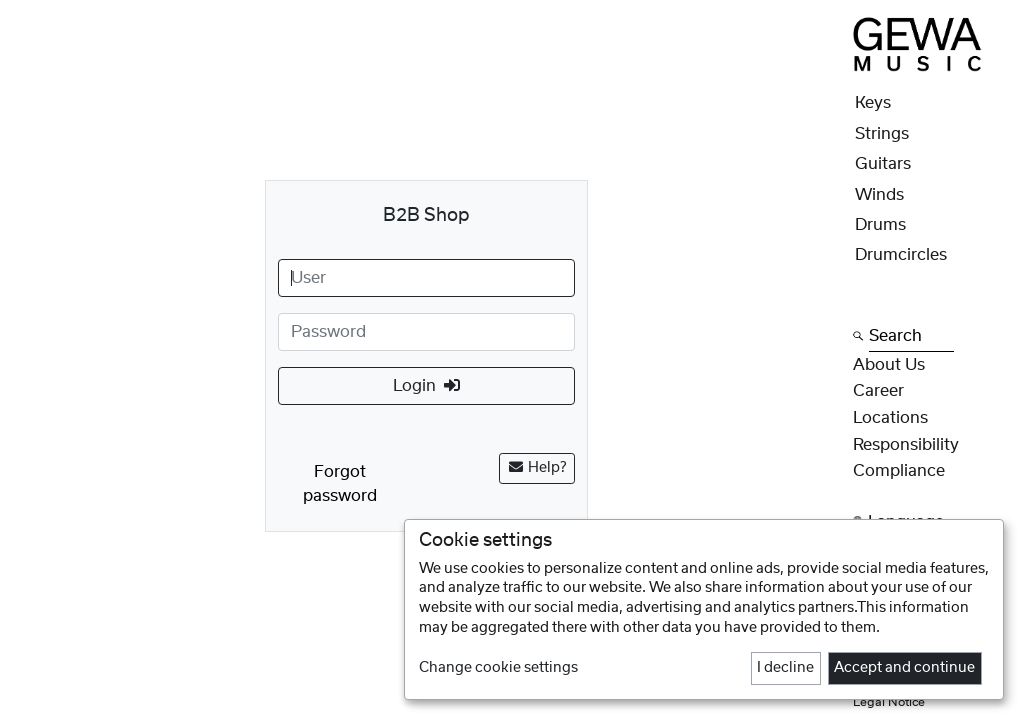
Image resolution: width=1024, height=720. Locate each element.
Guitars (883, 164)
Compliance (899, 471)
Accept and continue (904, 668)
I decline (785, 668)
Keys (873, 103)
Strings (882, 134)
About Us (889, 365)
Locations (890, 418)
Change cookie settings (498, 668)
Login (426, 385)
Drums (880, 225)
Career (878, 391)
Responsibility (906, 445)
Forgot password (340, 484)
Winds (879, 195)
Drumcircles (901, 255)
